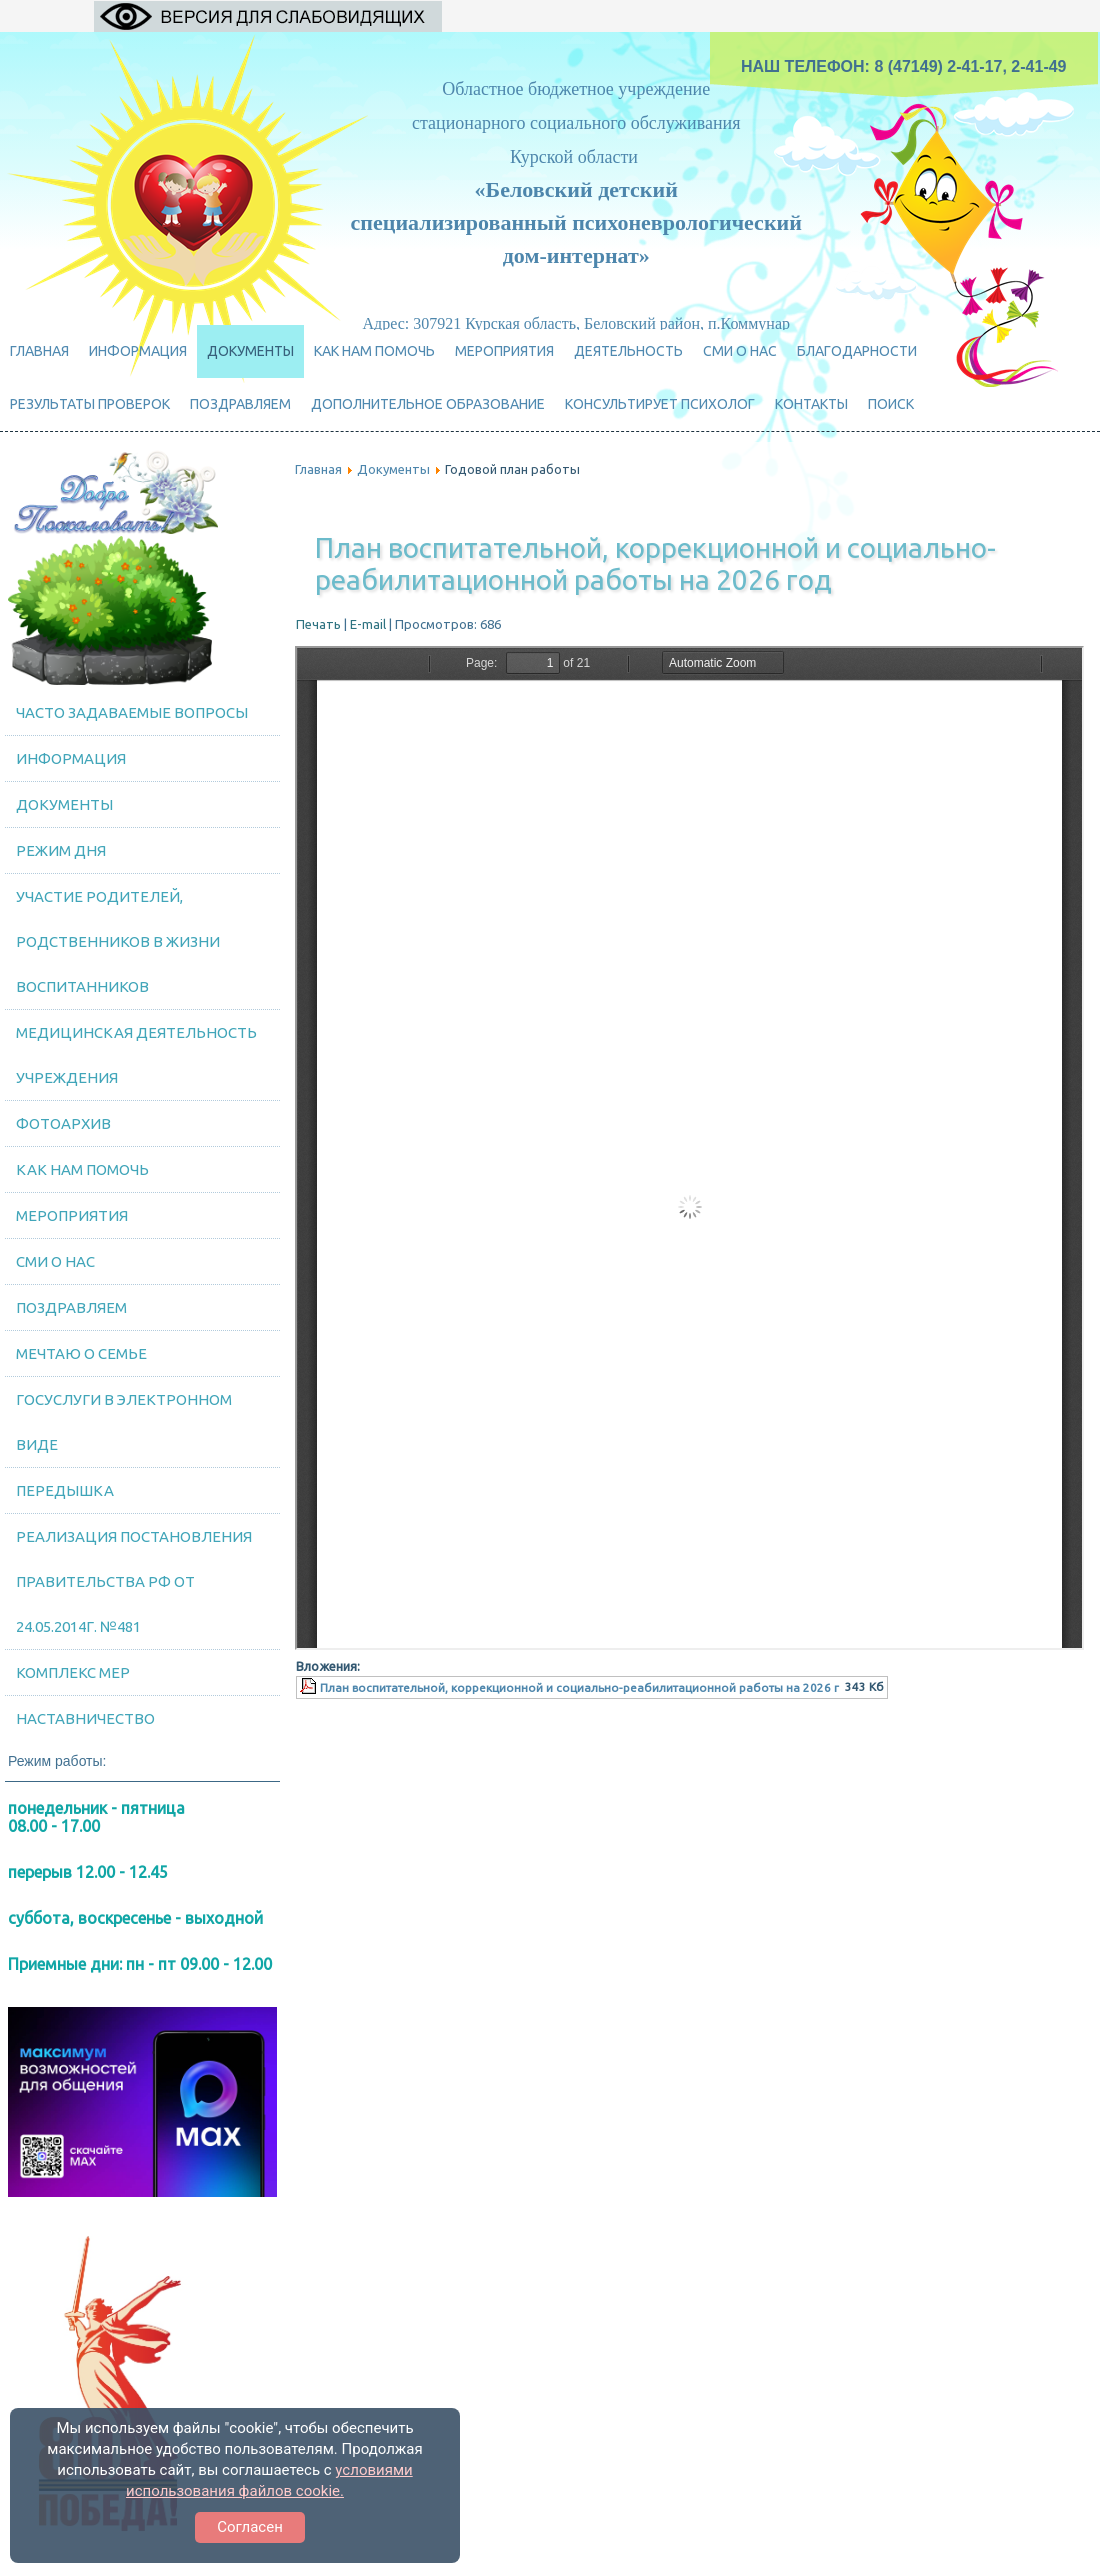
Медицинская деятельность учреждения (136, 1055)
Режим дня (61, 850)
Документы (250, 351)
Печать (320, 624)
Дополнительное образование (428, 404)
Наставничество (85, 1718)
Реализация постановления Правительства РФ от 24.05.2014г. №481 (134, 1581)
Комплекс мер (73, 1672)
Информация (138, 351)
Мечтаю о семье (81, 1353)
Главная (39, 351)
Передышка (65, 1490)
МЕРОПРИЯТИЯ (504, 351)
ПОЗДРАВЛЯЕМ (240, 404)
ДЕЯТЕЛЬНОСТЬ (628, 351)
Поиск (891, 404)
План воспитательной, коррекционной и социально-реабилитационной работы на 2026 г (579, 1687)
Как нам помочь (374, 351)
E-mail (369, 624)
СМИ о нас (740, 351)
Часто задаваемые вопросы (132, 712)
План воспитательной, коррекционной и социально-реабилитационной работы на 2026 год (655, 563)
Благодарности (857, 351)
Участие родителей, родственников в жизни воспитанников (118, 941)
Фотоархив (63, 1123)
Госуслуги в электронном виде (124, 1422)
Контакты (811, 404)
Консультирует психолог (660, 404)
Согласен (250, 2527)
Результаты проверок (90, 404)
